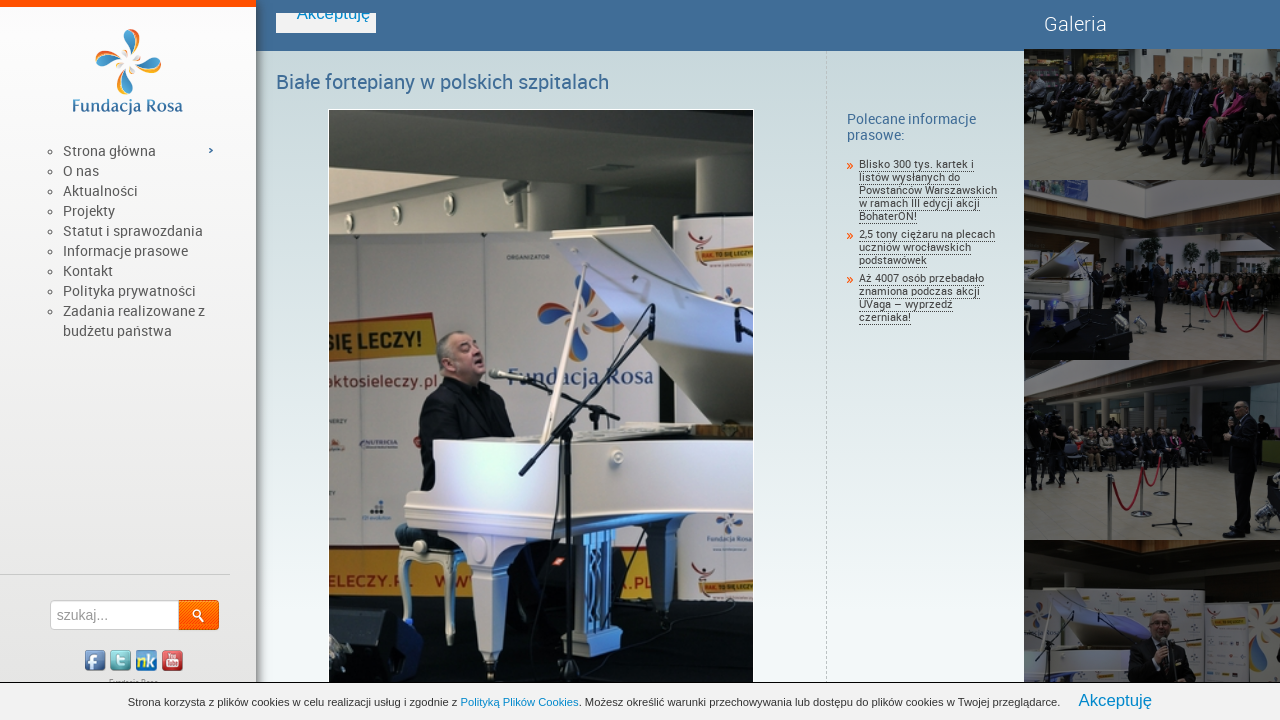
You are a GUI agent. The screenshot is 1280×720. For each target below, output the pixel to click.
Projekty (89, 211)
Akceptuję (1115, 700)
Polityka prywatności (129, 291)
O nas (81, 171)
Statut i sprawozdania (133, 231)
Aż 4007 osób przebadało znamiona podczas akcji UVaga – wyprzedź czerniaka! (921, 298)
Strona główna (109, 151)
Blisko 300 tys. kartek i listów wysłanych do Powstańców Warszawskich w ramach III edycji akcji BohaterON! (928, 190)
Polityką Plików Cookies (520, 702)
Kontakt (88, 271)
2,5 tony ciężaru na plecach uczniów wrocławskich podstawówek (927, 247)
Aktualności (100, 191)
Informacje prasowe (125, 251)
